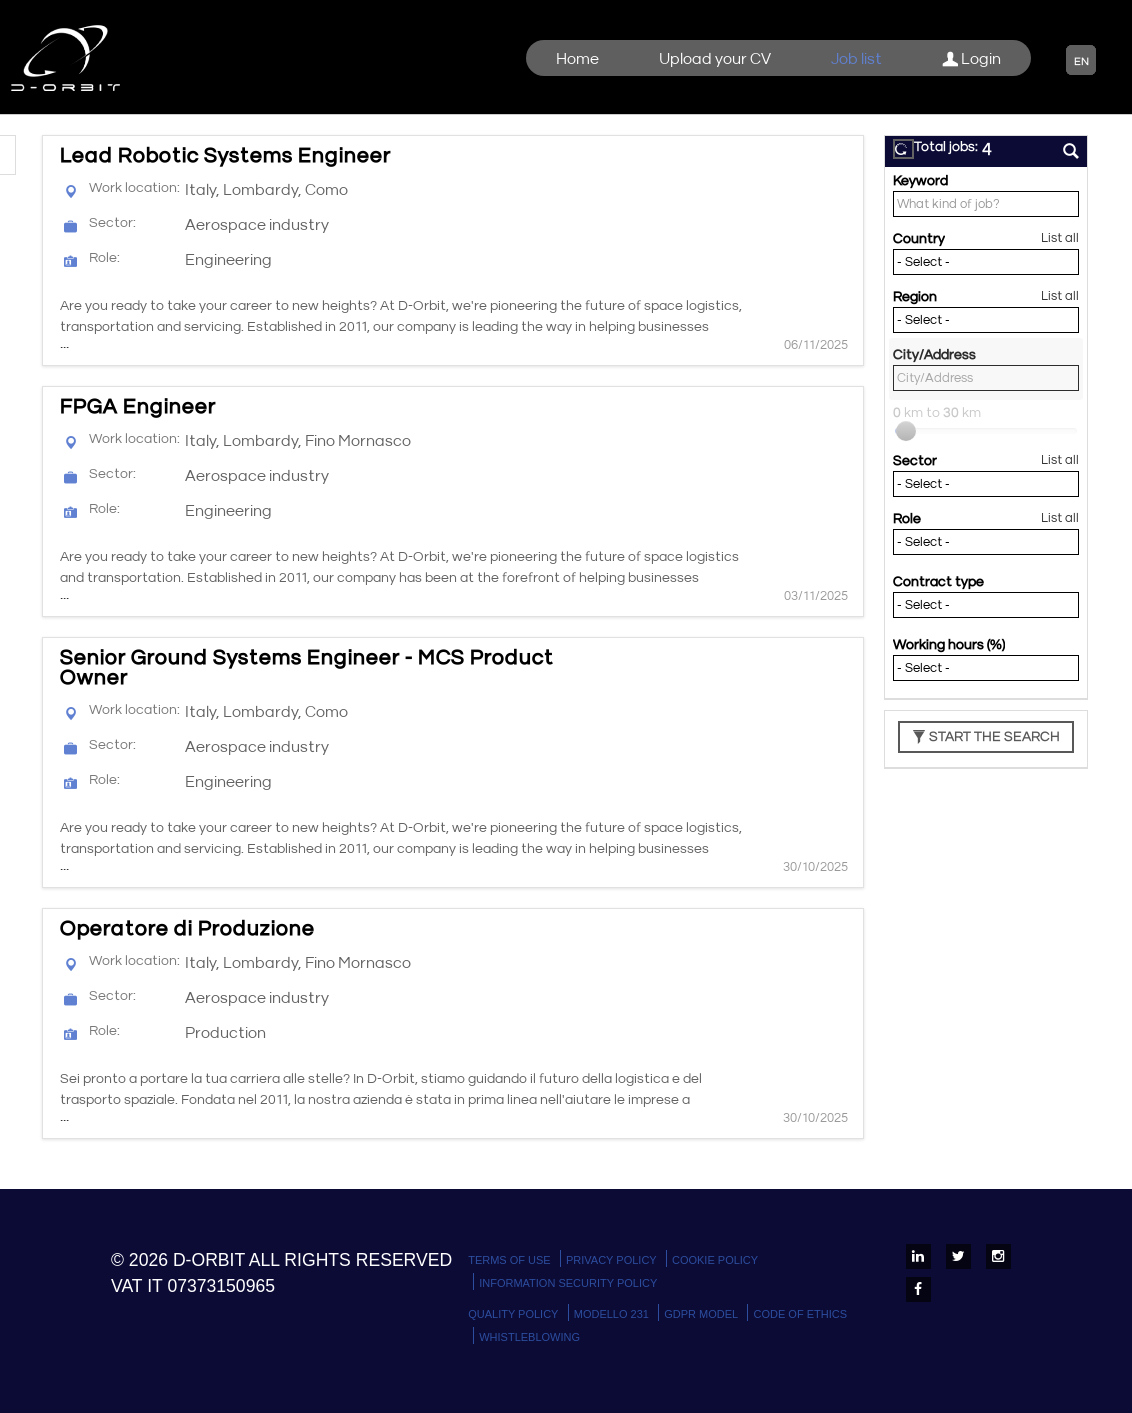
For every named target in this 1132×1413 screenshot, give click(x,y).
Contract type (938, 582)
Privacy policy (611, 1260)
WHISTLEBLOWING (529, 1337)
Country (919, 239)
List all (1060, 238)
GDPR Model (701, 1314)
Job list (856, 59)
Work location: (134, 188)
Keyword (920, 181)
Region (915, 297)
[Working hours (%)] (986, 668)
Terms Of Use (509, 1260)
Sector (915, 461)
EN (1081, 61)
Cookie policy (715, 1260)
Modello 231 (611, 1314)
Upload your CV (715, 59)
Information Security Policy (568, 1283)
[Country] (986, 262)
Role (907, 519)
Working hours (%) (949, 645)
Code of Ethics (800, 1314)
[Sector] (986, 484)
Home (577, 59)
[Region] (986, 320)
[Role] (986, 542)
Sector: (112, 223)
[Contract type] (986, 605)
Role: (104, 258)
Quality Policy (513, 1314)
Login (971, 59)
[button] (903, 149)
